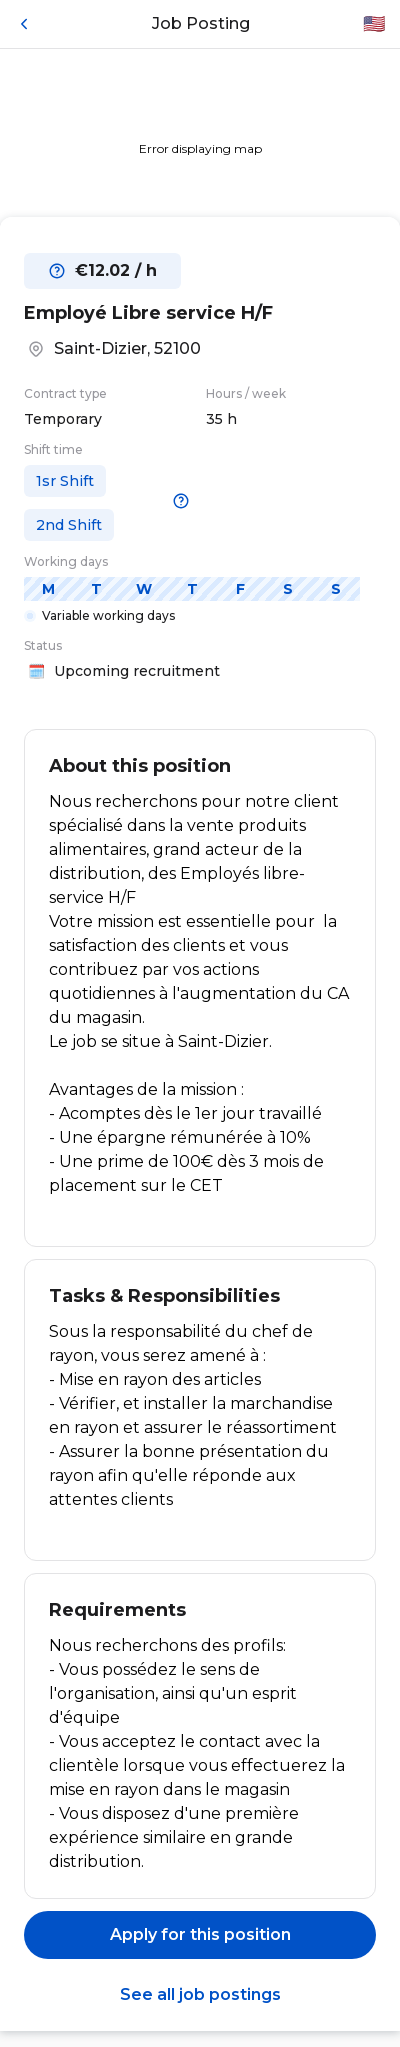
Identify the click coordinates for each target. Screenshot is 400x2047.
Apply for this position (200, 1934)
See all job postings (200, 1994)
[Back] (24, 24)
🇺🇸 (374, 24)
